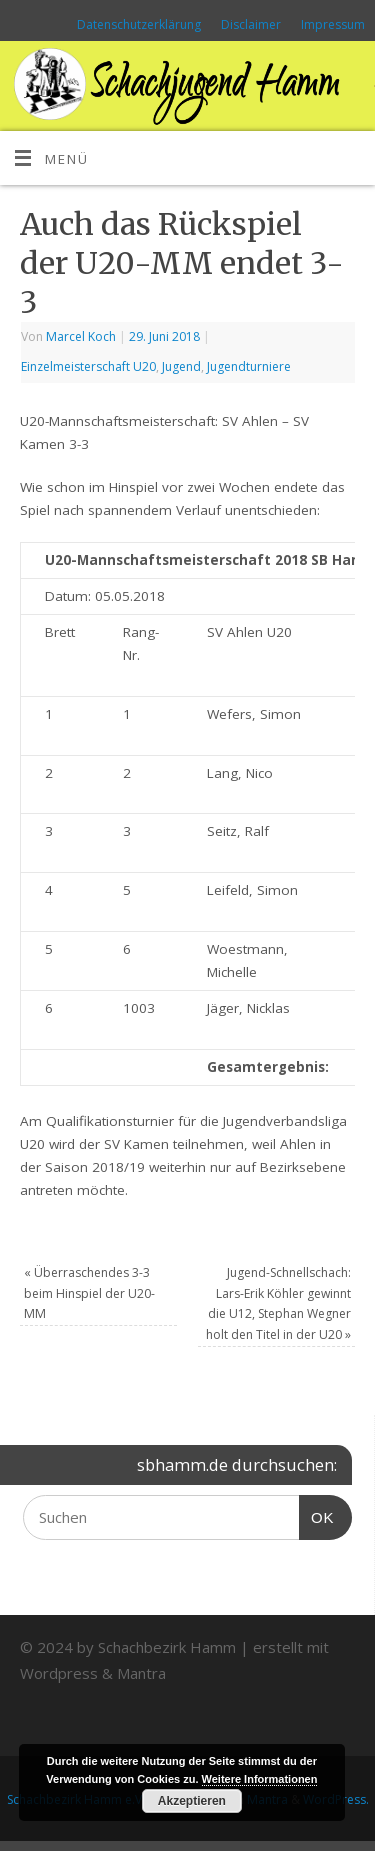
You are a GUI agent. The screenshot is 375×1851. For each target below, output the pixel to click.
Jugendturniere (249, 366)
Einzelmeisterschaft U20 (88, 366)
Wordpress (59, 1673)
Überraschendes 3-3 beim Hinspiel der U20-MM (89, 1293)
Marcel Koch (81, 336)
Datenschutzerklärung (139, 24)
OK (317, 1515)
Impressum (333, 24)
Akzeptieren (192, 1801)
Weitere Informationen (260, 1779)
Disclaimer (251, 24)
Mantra (141, 1673)
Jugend (181, 366)
